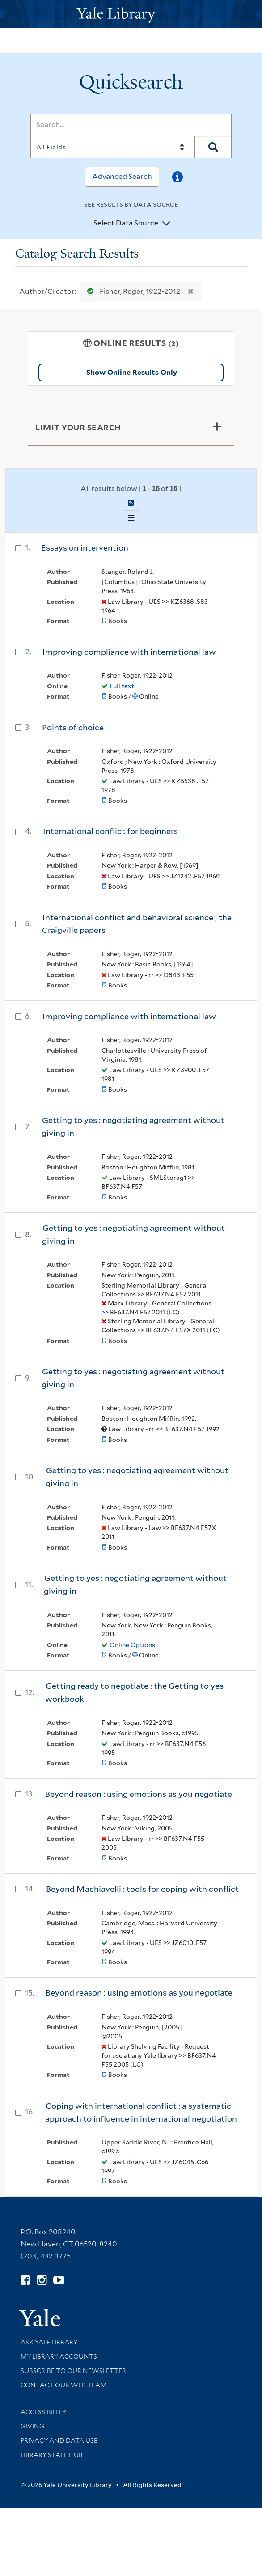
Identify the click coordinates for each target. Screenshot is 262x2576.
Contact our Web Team (63, 2385)
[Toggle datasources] (165, 223)
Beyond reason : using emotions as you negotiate (138, 1794)
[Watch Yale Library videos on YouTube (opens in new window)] (58, 2280)
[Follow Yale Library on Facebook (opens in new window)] (25, 2280)
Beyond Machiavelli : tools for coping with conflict (142, 1889)
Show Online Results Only (131, 372)
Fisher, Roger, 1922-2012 (132, 291)
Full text (122, 686)
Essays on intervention (84, 547)
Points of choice (73, 727)
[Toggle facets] (216, 426)
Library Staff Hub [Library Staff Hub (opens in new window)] (52, 2454)
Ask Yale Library (49, 2342)
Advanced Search (122, 176)
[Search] (131, 125)
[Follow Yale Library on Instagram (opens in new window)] (41, 2280)
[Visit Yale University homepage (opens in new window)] (39, 2314)
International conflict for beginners (110, 831)
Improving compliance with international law (129, 652)
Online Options (132, 1644)
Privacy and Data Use (59, 2440)
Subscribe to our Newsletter (73, 2370)
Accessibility (43, 2411)
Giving (32, 2426)
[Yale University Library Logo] (131, 14)
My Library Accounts (59, 2356)
